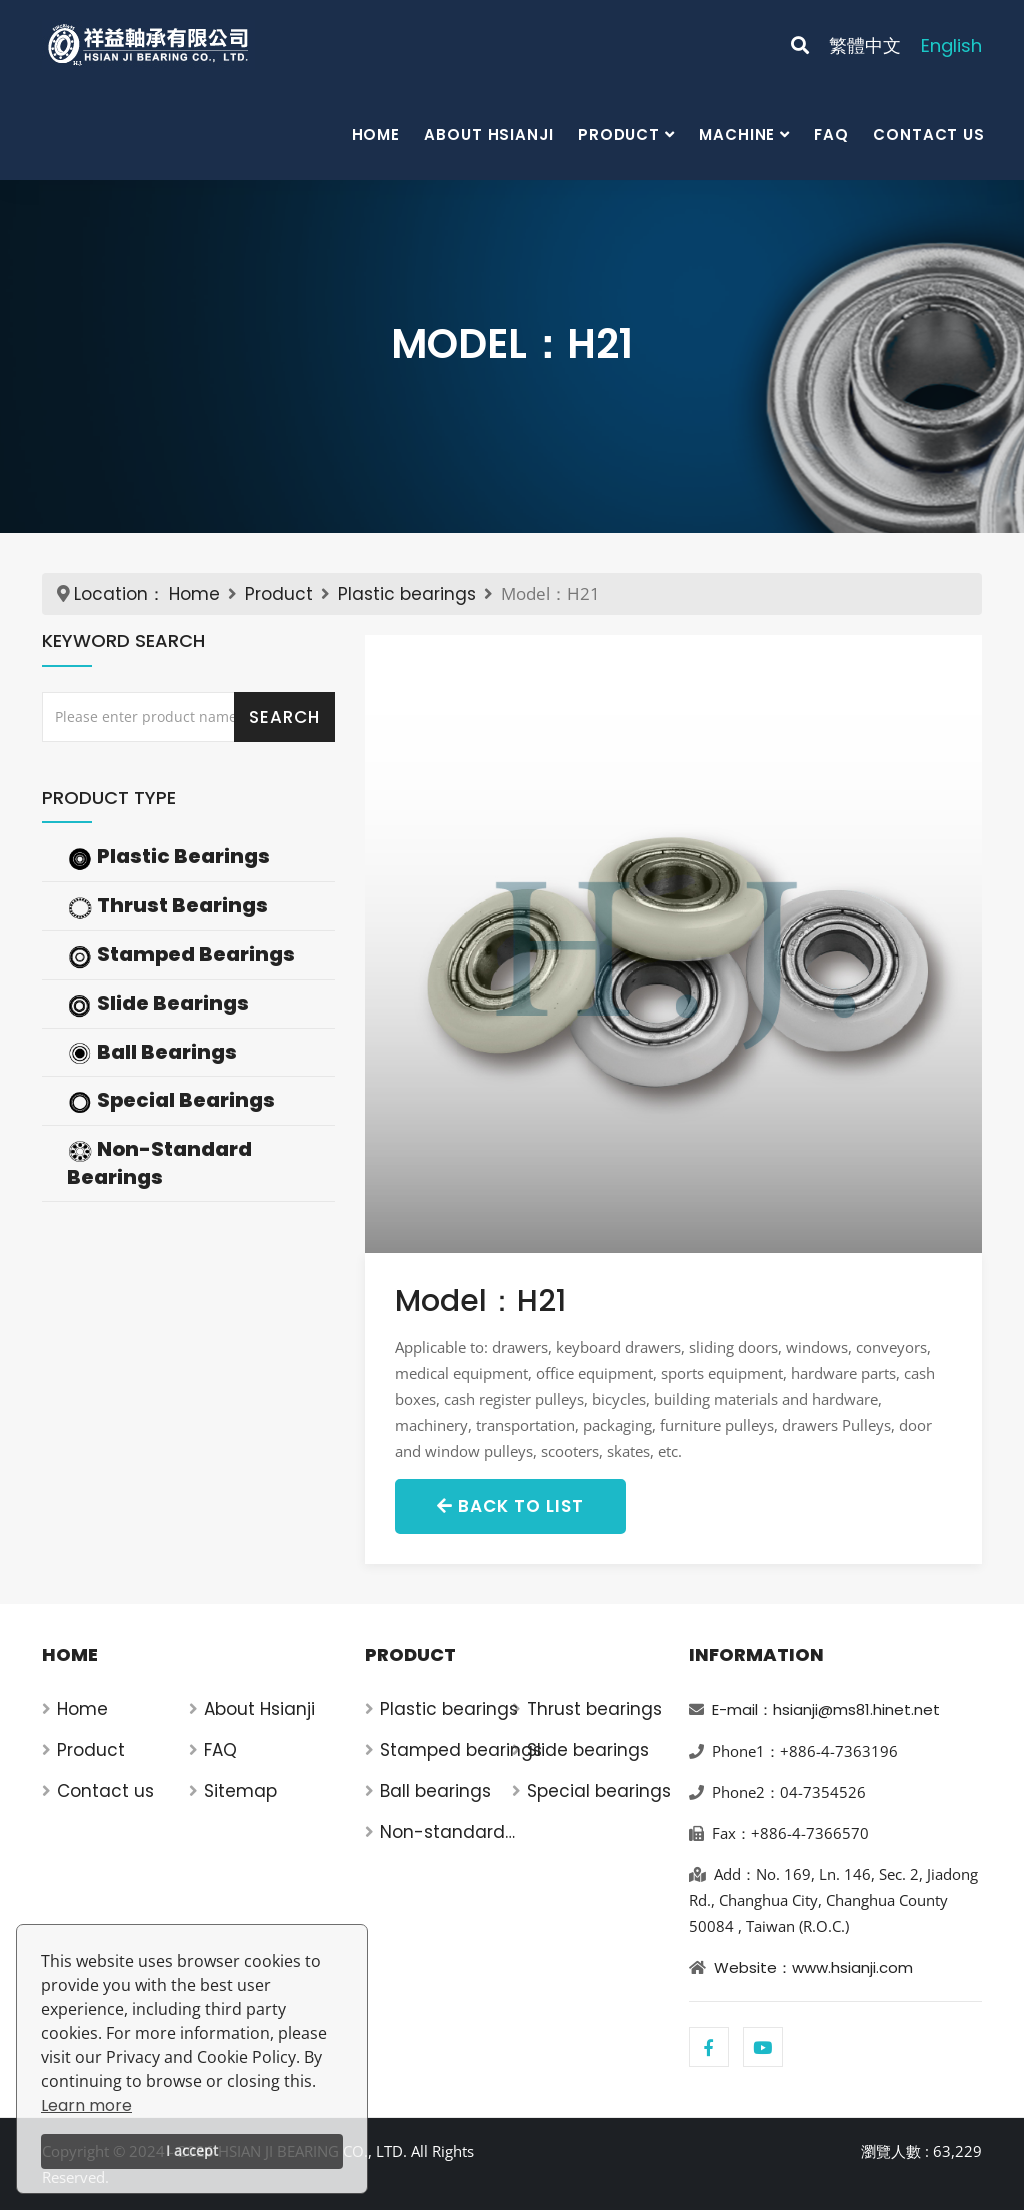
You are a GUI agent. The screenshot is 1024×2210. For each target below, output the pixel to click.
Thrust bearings (594, 1709)
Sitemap (240, 1791)
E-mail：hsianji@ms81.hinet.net (826, 1709)
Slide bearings (588, 1750)
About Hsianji (489, 134)
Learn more (86, 2105)
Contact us (929, 134)
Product (619, 134)
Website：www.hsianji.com (813, 1967)
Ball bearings (435, 1791)
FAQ (831, 134)
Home (376, 134)
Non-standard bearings (442, 1832)
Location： (119, 594)
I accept (192, 2150)
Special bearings (599, 1791)
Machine (737, 134)
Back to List (510, 1506)
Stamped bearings (461, 1750)
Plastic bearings (407, 594)
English (951, 45)
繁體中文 (865, 45)
